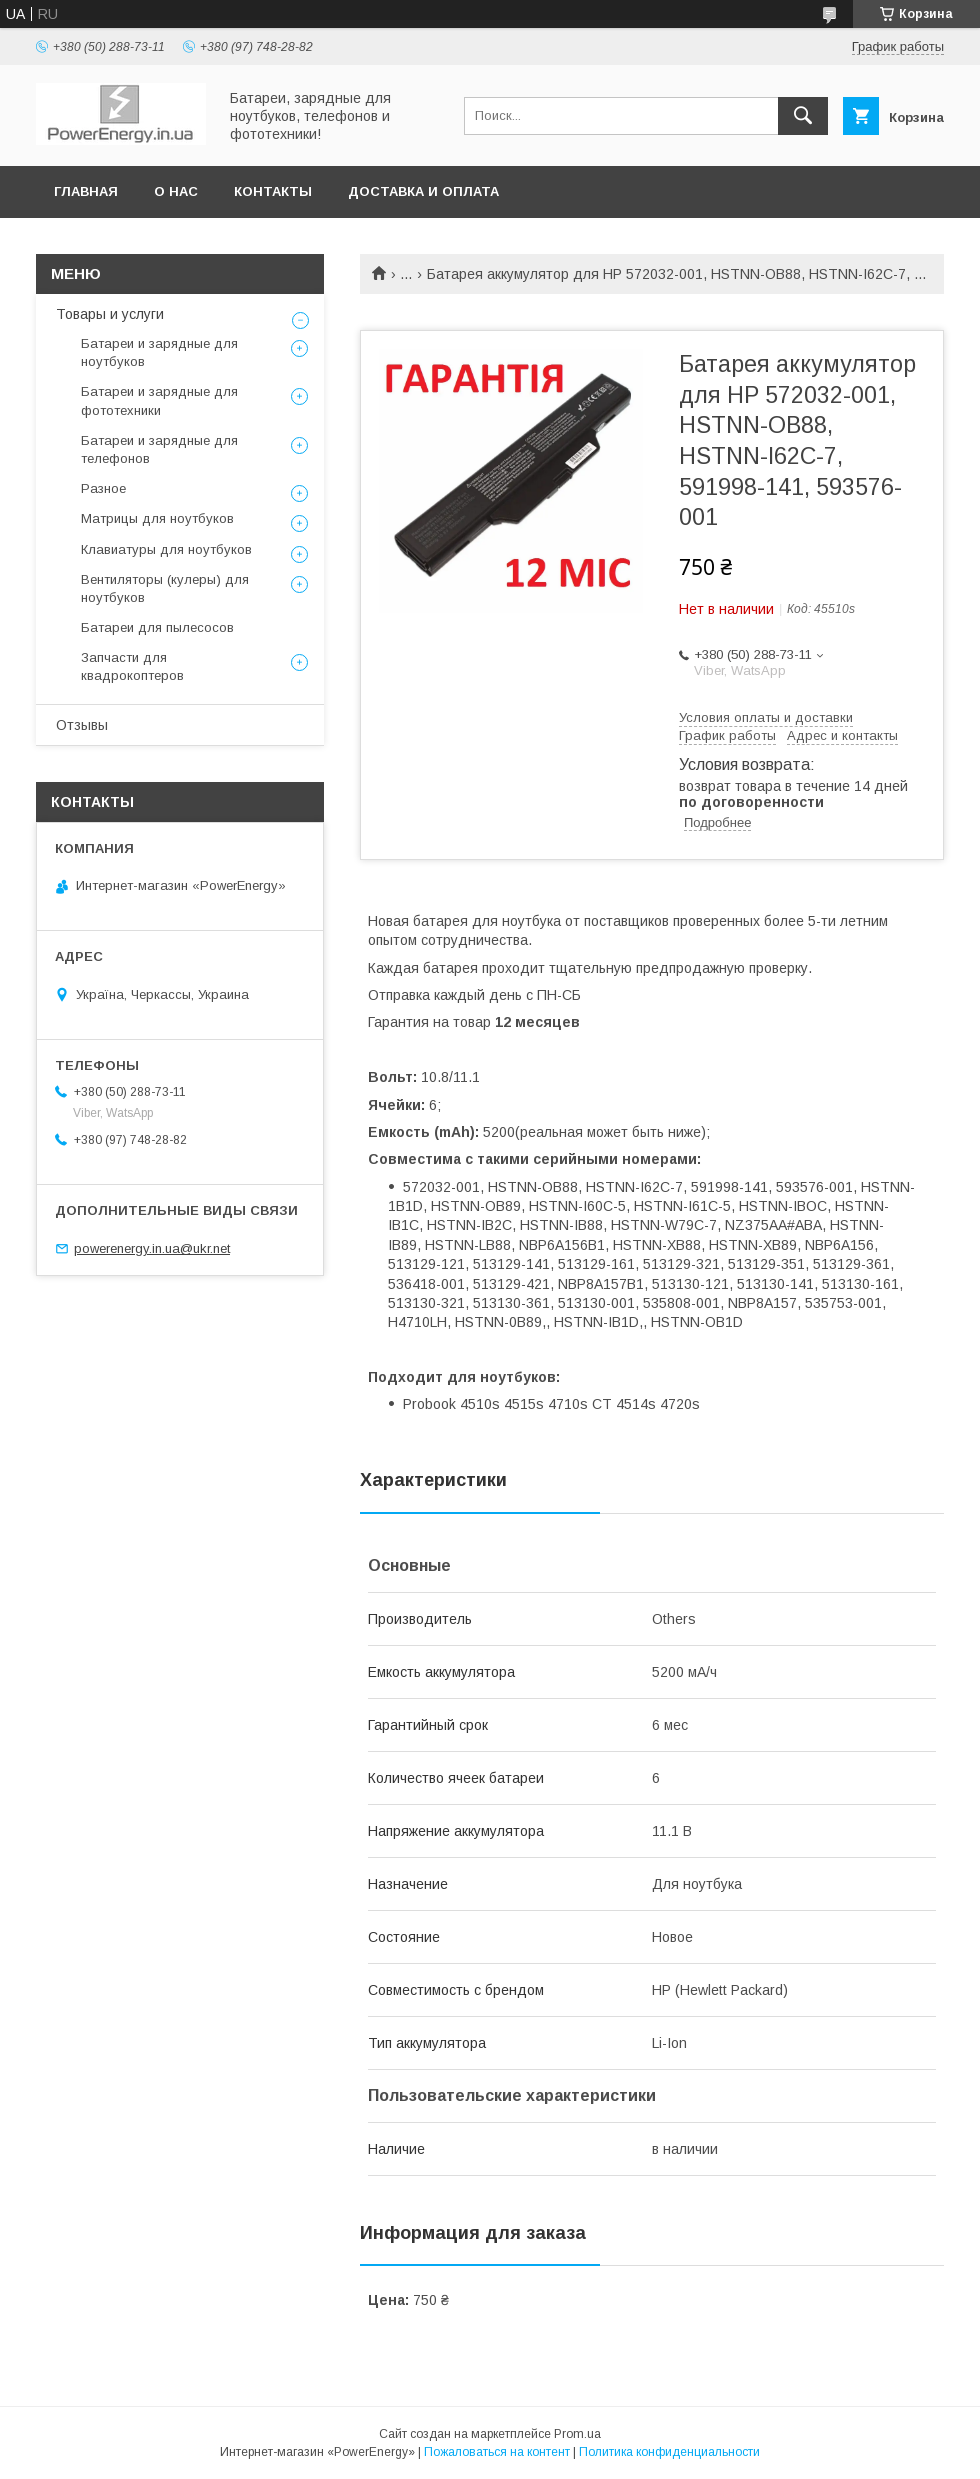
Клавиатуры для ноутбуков (166, 549)
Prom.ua (577, 2434)
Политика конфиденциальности (669, 2452)
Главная (86, 191)
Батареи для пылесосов (157, 627)
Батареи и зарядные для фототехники (159, 400)
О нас (176, 191)
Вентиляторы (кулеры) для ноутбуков (165, 588)
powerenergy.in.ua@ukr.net (152, 1248)
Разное (103, 488)
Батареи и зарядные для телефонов (159, 449)
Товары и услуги (110, 314)
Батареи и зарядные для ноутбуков (159, 352)
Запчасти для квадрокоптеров (132, 666)
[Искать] (803, 116)
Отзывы (82, 725)
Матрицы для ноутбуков (157, 518)
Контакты (273, 191)
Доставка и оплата (423, 191)
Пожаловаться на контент (497, 2452)
